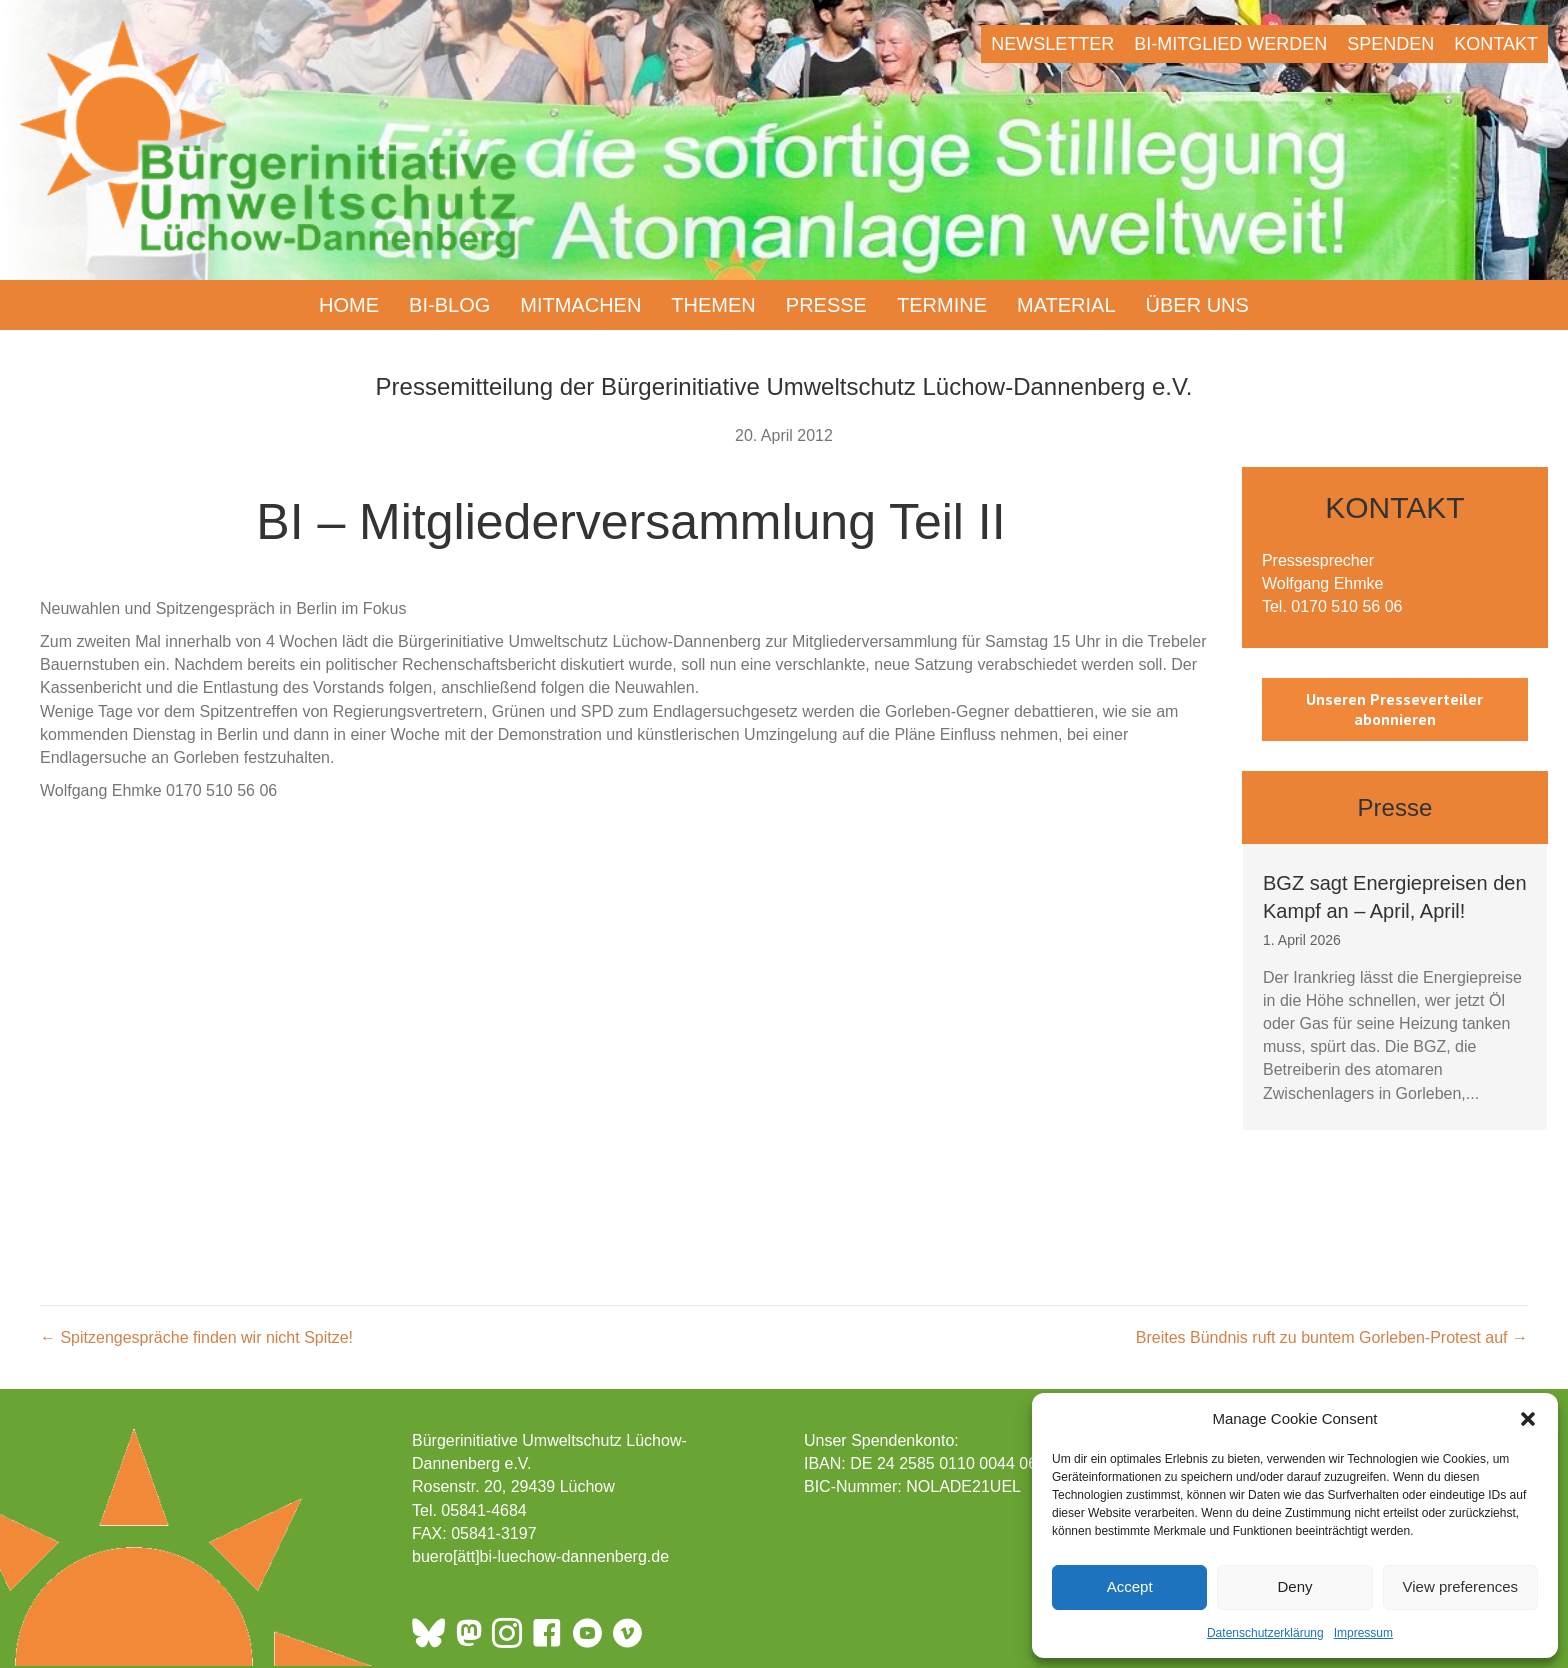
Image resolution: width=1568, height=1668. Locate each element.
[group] (1395, 986)
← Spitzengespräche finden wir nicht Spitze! (196, 1337)
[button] (1528, 1419)
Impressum (1363, 1633)
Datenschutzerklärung (1265, 1633)
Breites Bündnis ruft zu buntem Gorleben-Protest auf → (1332, 1337)
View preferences (1461, 1586)
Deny (1294, 1586)
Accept (1130, 1586)
